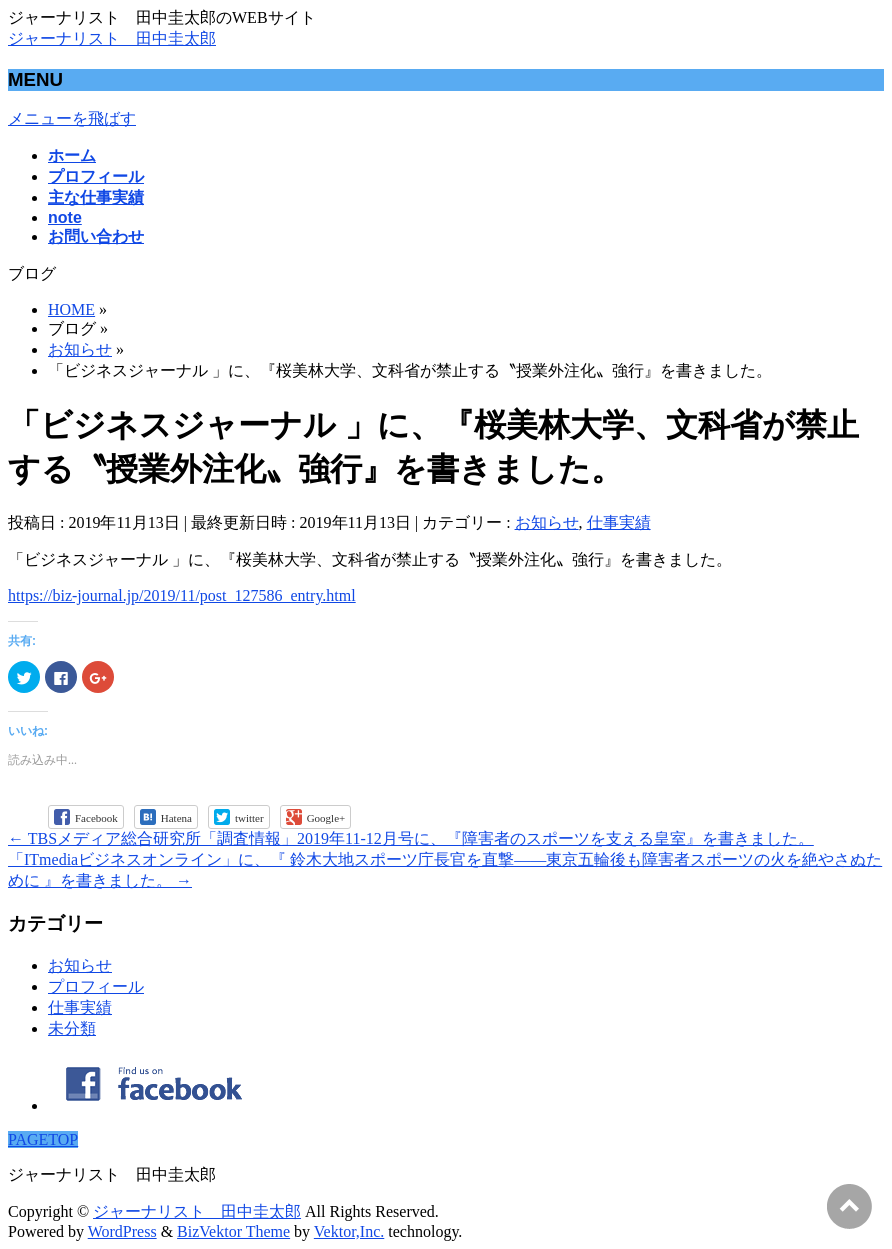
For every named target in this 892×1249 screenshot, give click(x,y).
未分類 (72, 1028)
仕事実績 (619, 522)
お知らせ (547, 522)
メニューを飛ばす (72, 118)
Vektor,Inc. (349, 1231)
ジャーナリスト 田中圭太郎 (112, 38)
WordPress (122, 1231)
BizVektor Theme (233, 1231)
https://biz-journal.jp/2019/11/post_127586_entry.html (182, 595)
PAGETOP (43, 1139)
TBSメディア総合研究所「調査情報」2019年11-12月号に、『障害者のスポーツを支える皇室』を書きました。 (411, 838)
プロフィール (96, 986)
